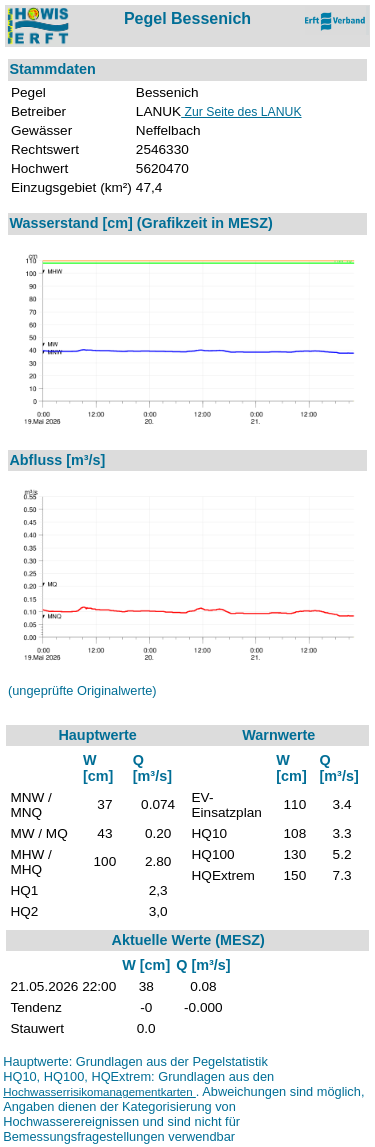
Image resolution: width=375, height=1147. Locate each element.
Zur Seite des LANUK (241, 112)
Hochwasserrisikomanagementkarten (99, 1092)
